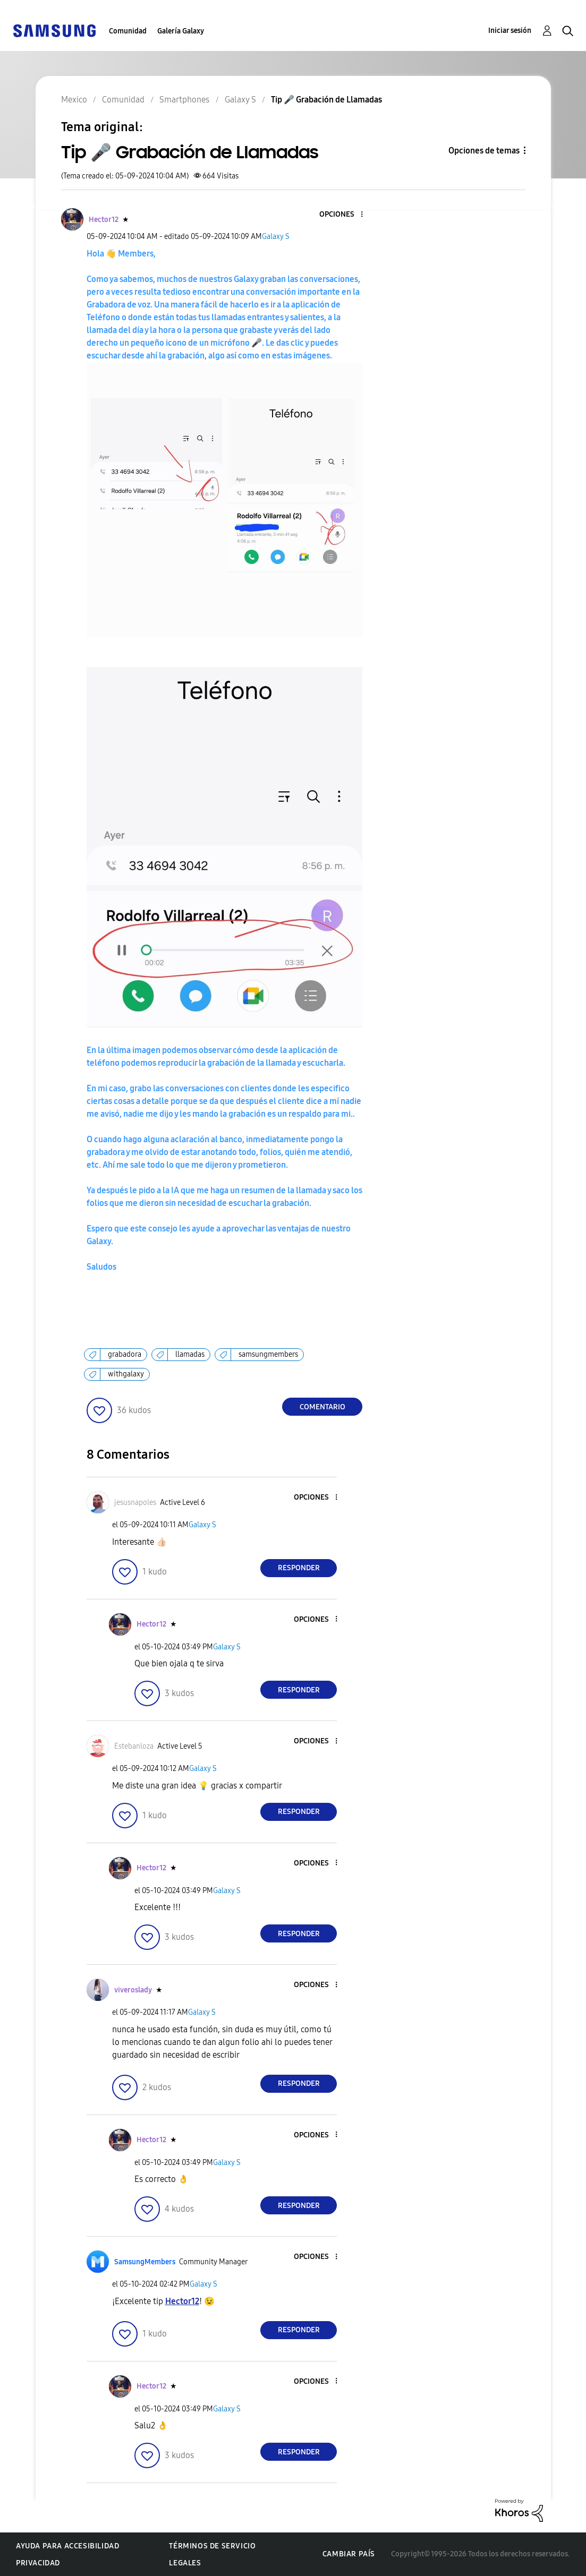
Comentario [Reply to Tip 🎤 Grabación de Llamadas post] (322, 1406)
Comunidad (128, 31)
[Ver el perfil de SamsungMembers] (144, 2261)
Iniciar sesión (509, 30)
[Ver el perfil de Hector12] (103, 219)
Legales (185, 2563)
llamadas (190, 1354)
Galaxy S (276, 236)
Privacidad (38, 2563)
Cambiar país (348, 2553)
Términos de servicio (212, 2546)
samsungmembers (268, 1354)
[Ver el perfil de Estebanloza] (134, 1746)
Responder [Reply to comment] (299, 1567)
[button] (344, 215)
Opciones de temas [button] (484, 151)
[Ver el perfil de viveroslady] (133, 1990)
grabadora (124, 1354)
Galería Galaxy (180, 31)
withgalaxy (126, 1374)
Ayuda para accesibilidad (67, 2546)
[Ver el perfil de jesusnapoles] (135, 1502)
